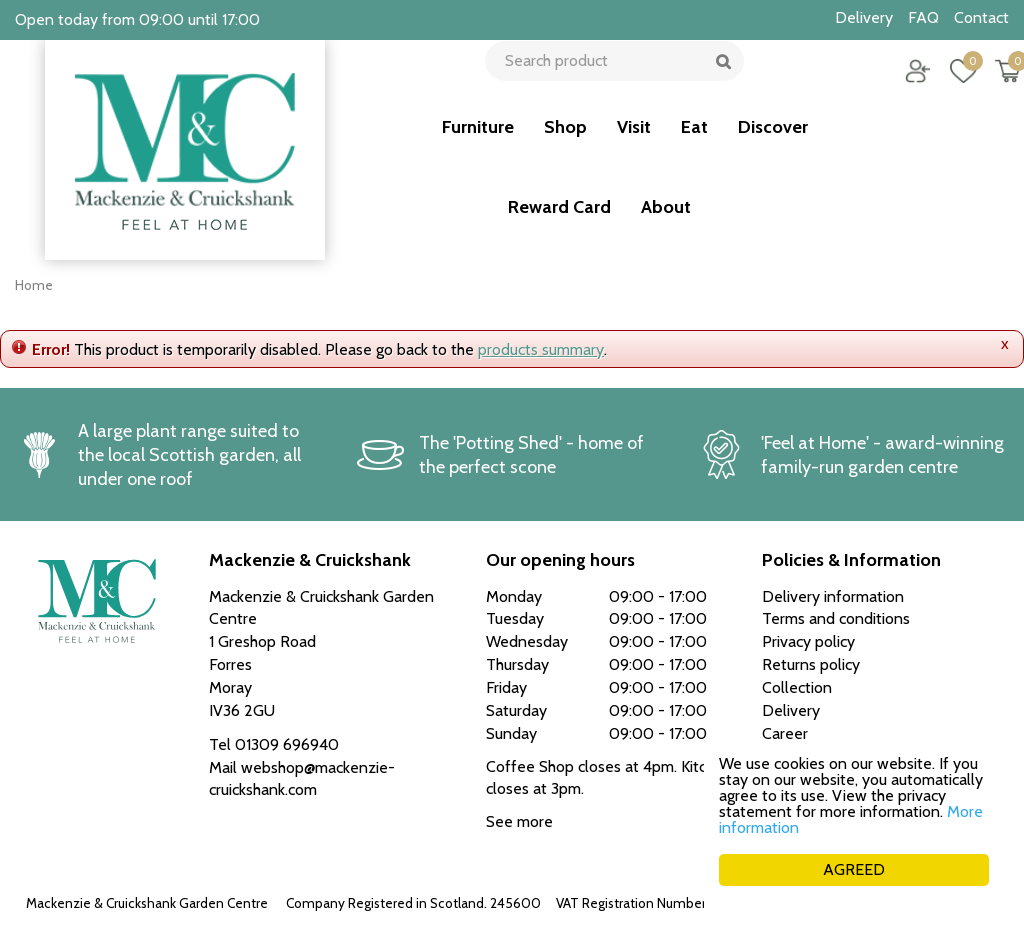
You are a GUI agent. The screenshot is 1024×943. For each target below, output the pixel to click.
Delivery (791, 710)
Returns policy (811, 664)
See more (519, 821)
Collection (797, 687)
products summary (541, 349)
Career (785, 733)
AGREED (854, 869)
